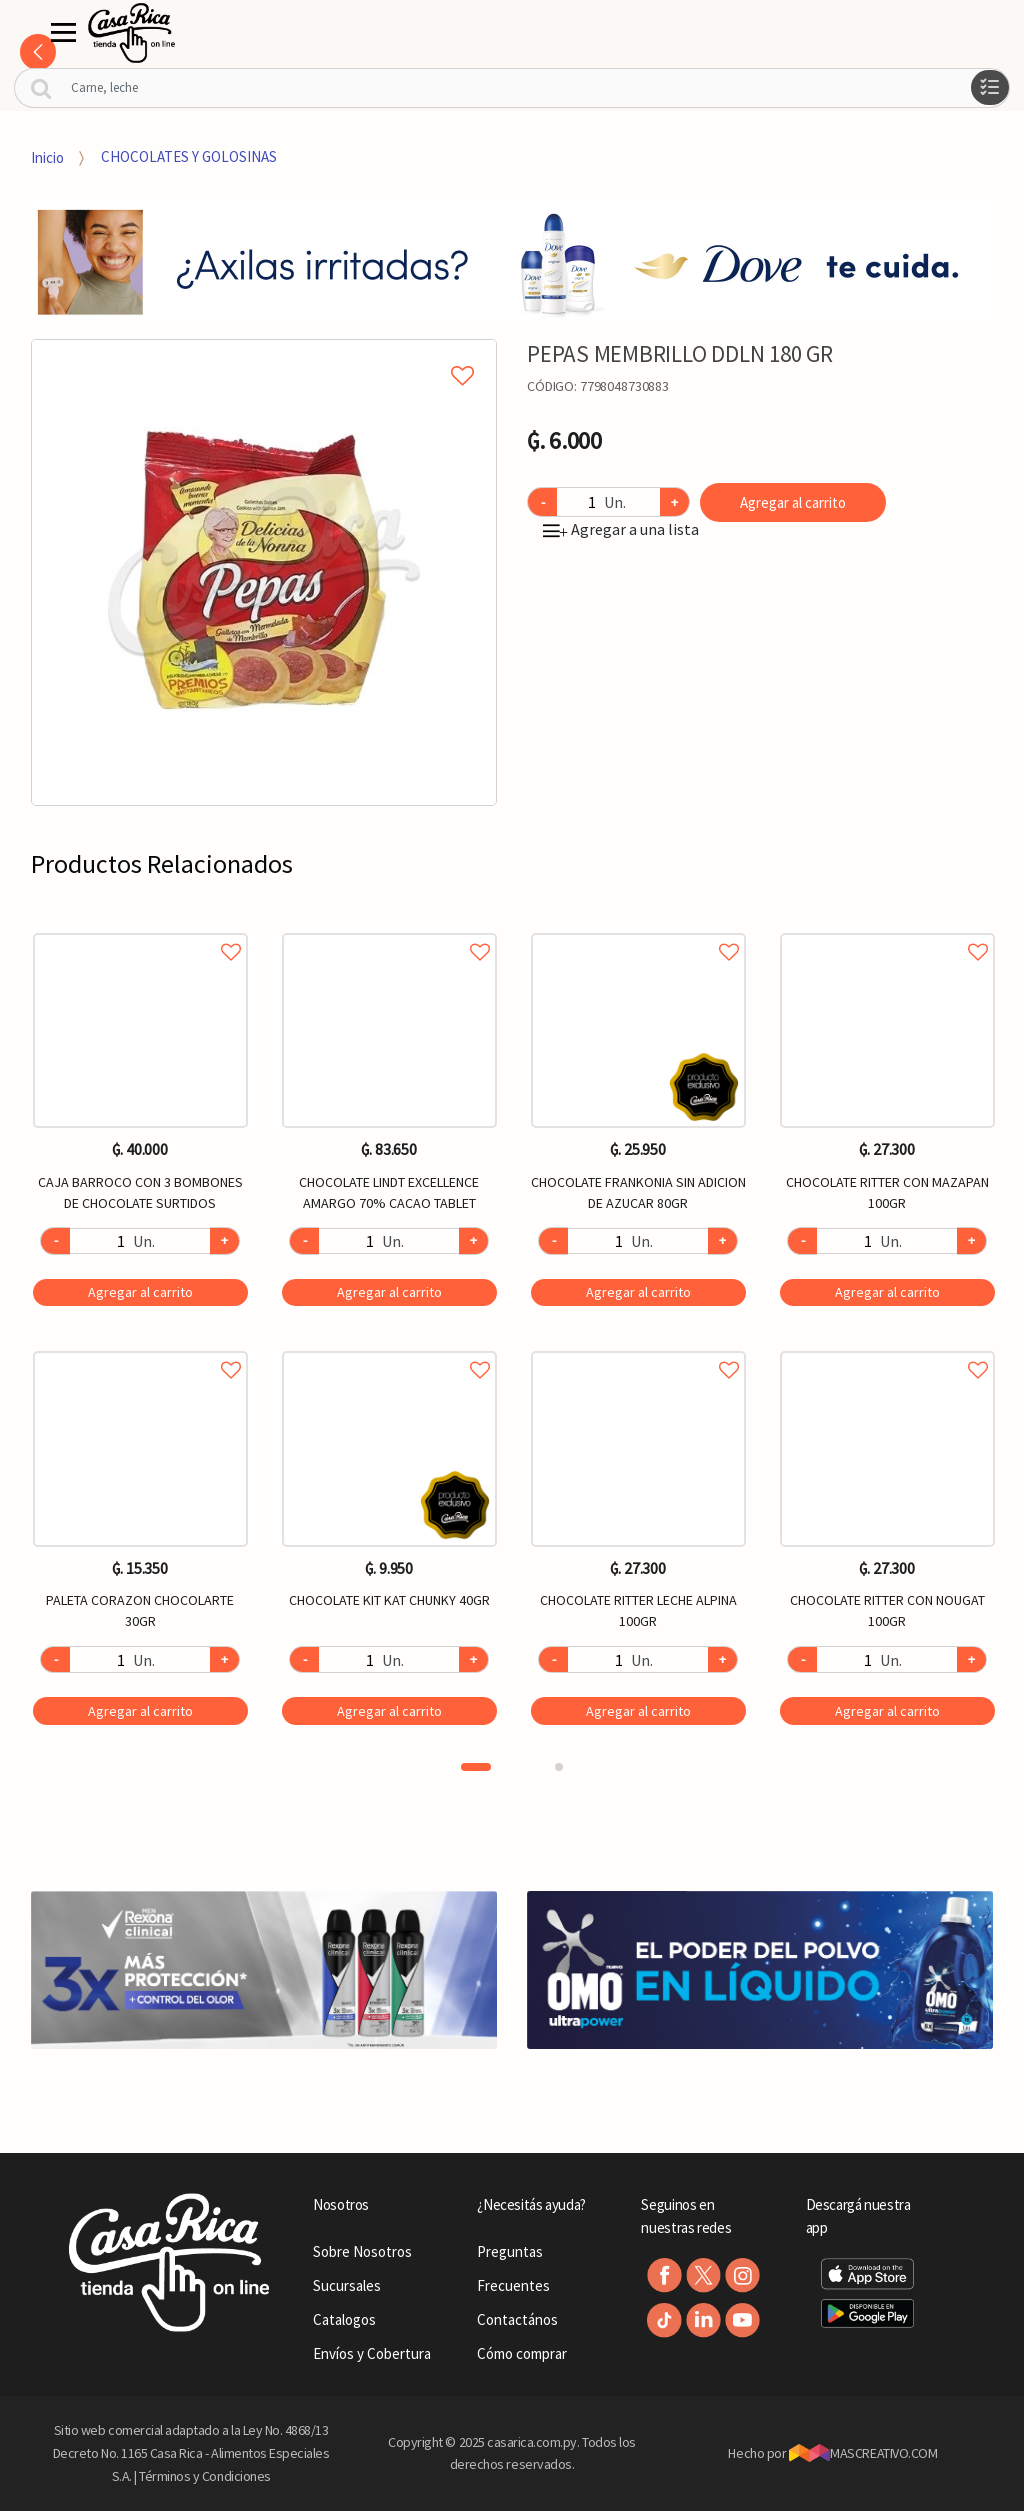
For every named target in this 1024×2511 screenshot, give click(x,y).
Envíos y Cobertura (372, 2353)
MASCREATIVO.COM (863, 2453)
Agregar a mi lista (264, 353)
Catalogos (344, 2319)
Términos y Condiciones (205, 2476)
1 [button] (476, 1767)
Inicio (47, 156)
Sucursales (347, 2285)
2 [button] (559, 1767)
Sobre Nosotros (362, 2251)
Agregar (140, 1292)
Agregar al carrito (793, 502)
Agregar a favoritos (140, 929)
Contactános (517, 2319)
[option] (264, 572)
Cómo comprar (522, 2353)
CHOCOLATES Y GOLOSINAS (189, 156)
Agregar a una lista (621, 529)
